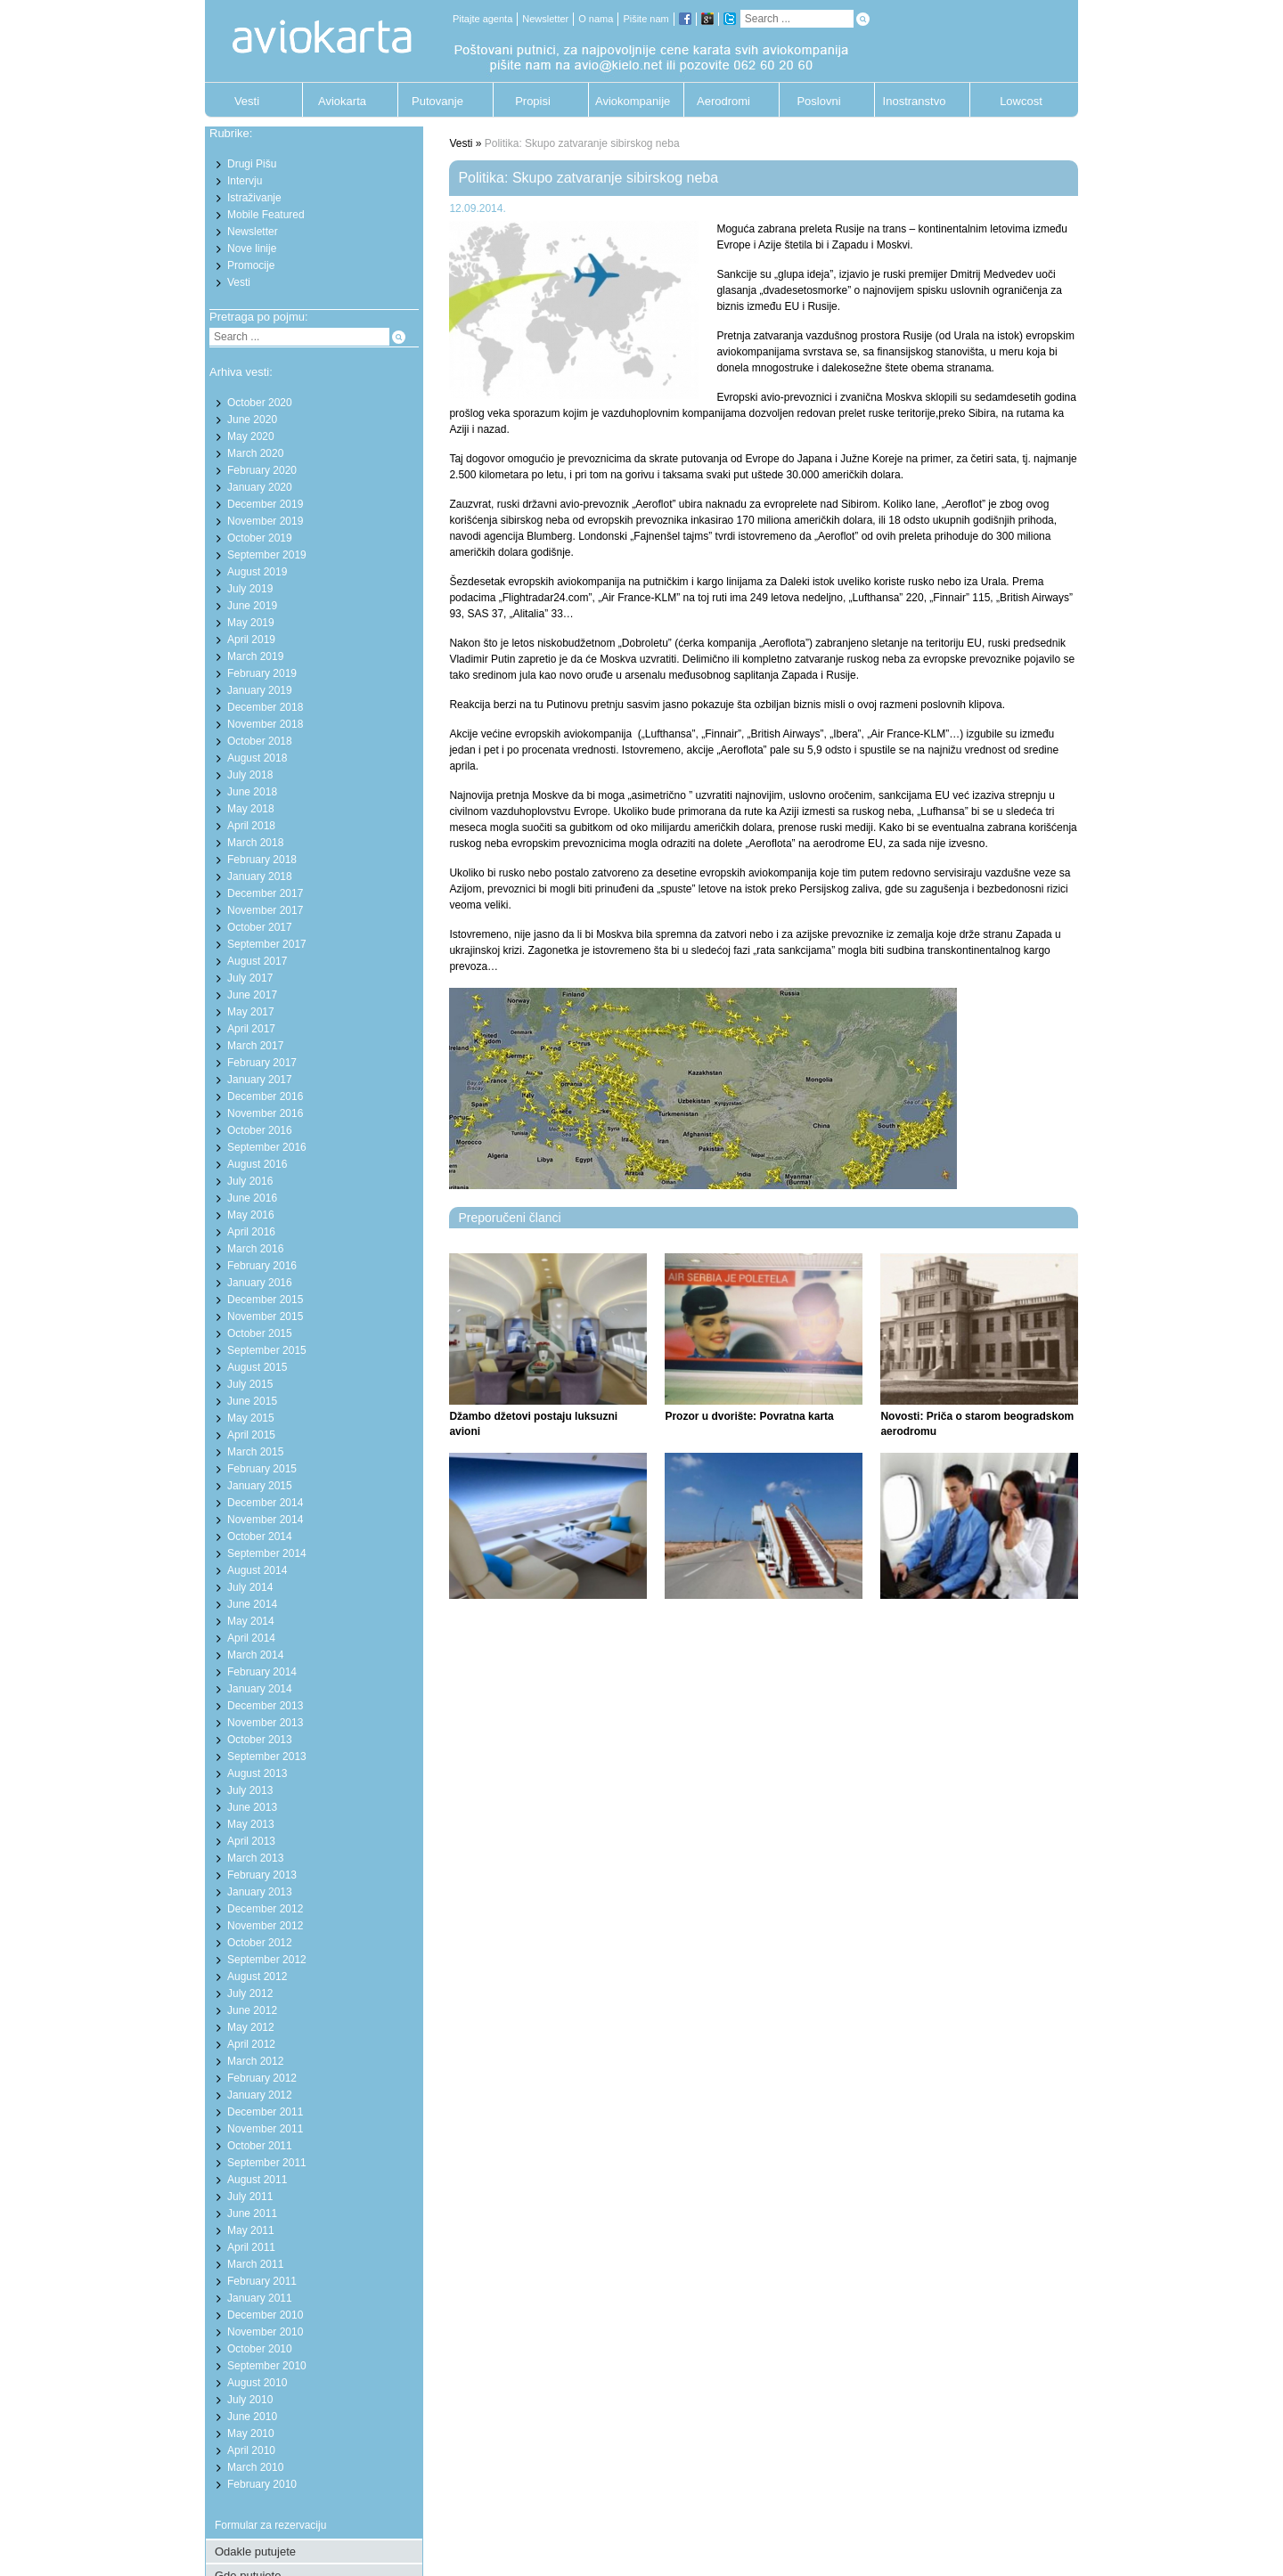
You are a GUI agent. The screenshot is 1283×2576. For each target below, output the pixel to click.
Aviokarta (342, 101)
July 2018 (250, 775)
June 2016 (252, 1198)
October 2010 (259, 2349)
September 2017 (266, 944)
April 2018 (251, 825)
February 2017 (262, 1062)
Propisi (533, 101)
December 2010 (265, 2315)
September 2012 (266, 1959)
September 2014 (266, 1553)
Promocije (250, 265)
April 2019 (251, 639)
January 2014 (259, 1689)
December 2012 (265, 1909)
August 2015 (257, 1367)
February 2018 (262, 859)
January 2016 (259, 1282)
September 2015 (266, 1350)
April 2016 (251, 1232)
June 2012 (252, 2010)
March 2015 (255, 1452)
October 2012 (259, 1942)
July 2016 (250, 1181)
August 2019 (257, 572)
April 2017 (251, 1029)
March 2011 (255, 2264)
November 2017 (265, 910)
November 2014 (265, 1519)
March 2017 (255, 1045)
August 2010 (257, 2382)
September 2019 (266, 555)
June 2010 (252, 2416)
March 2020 (255, 453)
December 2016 (265, 1096)
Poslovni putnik (818, 105)
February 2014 (262, 1672)
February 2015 (262, 1469)
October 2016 (259, 1130)
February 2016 (262, 1265)
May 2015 (250, 1418)
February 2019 (262, 673)
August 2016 (257, 1164)
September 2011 (266, 2162)
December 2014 (265, 1502)
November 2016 (265, 1113)
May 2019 (250, 622)
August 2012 (257, 1976)
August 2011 (257, 2179)
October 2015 (259, 1333)
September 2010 (266, 2366)
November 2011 (265, 2129)
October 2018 (259, 741)
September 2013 (266, 1756)
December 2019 (265, 504)
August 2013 (257, 1773)
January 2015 (259, 1486)
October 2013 (259, 1739)
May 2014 (250, 1621)
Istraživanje (254, 198)
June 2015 (252, 1401)
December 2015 (265, 1299)
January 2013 (259, 1892)
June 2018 (252, 792)
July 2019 (250, 589)
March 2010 (255, 2467)
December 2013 (265, 1706)
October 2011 (259, 2146)
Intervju (244, 181)
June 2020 (252, 419)
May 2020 (250, 436)
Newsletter (545, 18)
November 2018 (265, 724)
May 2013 (250, 1824)
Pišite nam (645, 18)
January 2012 (259, 2095)
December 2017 (265, 893)
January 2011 (259, 2298)
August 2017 (257, 961)
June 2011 (252, 2213)
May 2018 (250, 809)
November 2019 (265, 521)
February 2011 (262, 2281)
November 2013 (265, 1722)
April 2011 (251, 2247)
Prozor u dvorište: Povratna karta (749, 1416)
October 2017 (259, 927)
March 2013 (255, 1858)
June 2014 (252, 1604)
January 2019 (259, 690)
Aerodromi (723, 101)
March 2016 (255, 1249)
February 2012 (262, 2078)
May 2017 (250, 1012)
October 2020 (259, 402)
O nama (595, 18)
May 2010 (250, 2433)
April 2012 (251, 2044)
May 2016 (250, 1215)
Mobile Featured (266, 214)
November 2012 (265, 1926)
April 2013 (251, 1841)
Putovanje (437, 101)
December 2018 (265, 707)
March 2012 (255, 2061)
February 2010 (262, 2484)
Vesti (246, 101)
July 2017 (250, 978)
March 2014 (255, 1655)
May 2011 (250, 2230)
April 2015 (251, 1435)
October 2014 (259, 1536)
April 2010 (251, 2450)
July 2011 (250, 2196)
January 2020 (259, 487)
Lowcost (1021, 101)
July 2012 (250, 1993)
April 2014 (251, 1638)
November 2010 (265, 2332)
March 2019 (255, 656)
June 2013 (252, 1807)
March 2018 (255, 842)
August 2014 (257, 1570)
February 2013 (262, 1875)
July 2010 (250, 2399)
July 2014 (250, 1587)
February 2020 (262, 470)
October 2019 (259, 538)
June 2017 (252, 995)
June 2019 (252, 605)
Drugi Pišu (251, 164)
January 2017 (259, 1079)
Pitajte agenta (482, 18)
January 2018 (259, 876)
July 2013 (250, 1790)
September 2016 (266, 1147)
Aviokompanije (628, 101)
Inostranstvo (914, 101)
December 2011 (265, 2112)
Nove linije (251, 248)
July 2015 (250, 1384)
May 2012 (250, 2027)
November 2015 (265, 1316)
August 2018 (257, 758)
